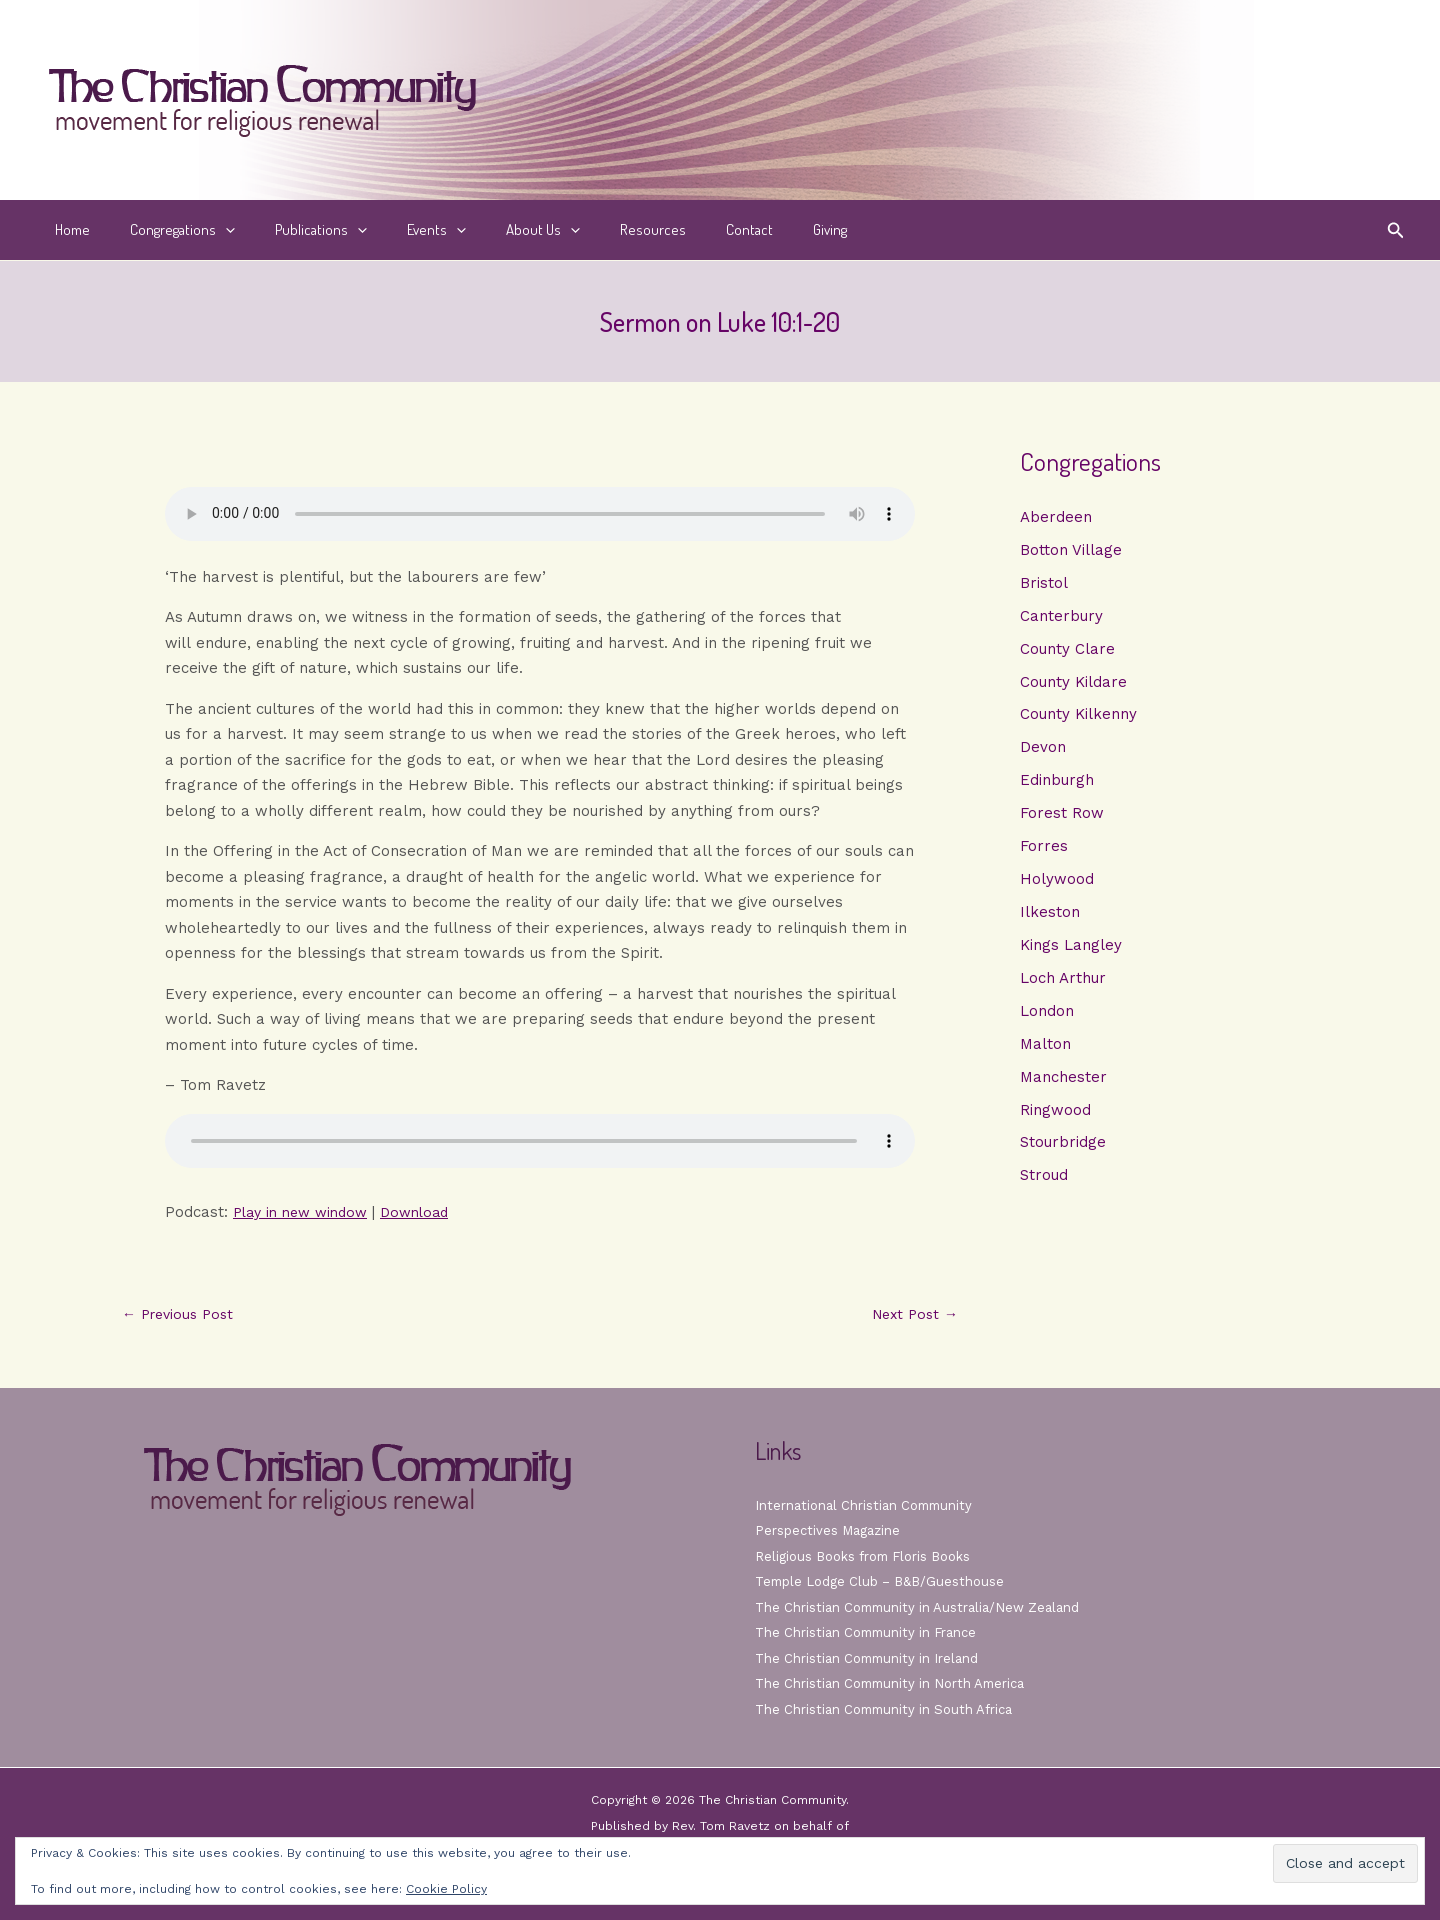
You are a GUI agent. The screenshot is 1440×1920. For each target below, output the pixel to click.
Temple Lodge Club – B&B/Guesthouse (888, 1581)
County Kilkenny (1078, 719)
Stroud (1044, 1192)
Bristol (1044, 584)
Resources (598, 229)
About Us (498, 230)
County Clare (1067, 652)
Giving (755, 229)
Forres (1044, 854)
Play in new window (306, 1212)
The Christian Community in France (872, 1632)
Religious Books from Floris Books (871, 1556)
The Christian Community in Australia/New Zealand (926, 1607)
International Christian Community (869, 1505)
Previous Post (182, 1314)
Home (67, 229)
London (1047, 1023)
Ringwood (1055, 1124)
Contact (684, 229)
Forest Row (1062, 821)
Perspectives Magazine (831, 1530)
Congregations (167, 230)
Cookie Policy (446, 1889)
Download (429, 1212)
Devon (1043, 753)
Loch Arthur (1063, 989)
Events (401, 230)
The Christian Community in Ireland (873, 1658)
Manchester (1063, 1091)
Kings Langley (1071, 956)
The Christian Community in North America (898, 1683)
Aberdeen (1056, 517)
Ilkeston (1050, 922)
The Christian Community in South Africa (891, 1709)
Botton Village (1071, 551)
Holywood (1057, 888)
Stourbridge (1063, 1158)
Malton (1045, 1057)
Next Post (911, 1314)
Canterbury (1061, 618)
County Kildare (1073, 686)
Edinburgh (1057, 787)
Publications (296, 230)
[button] (210, 230)
